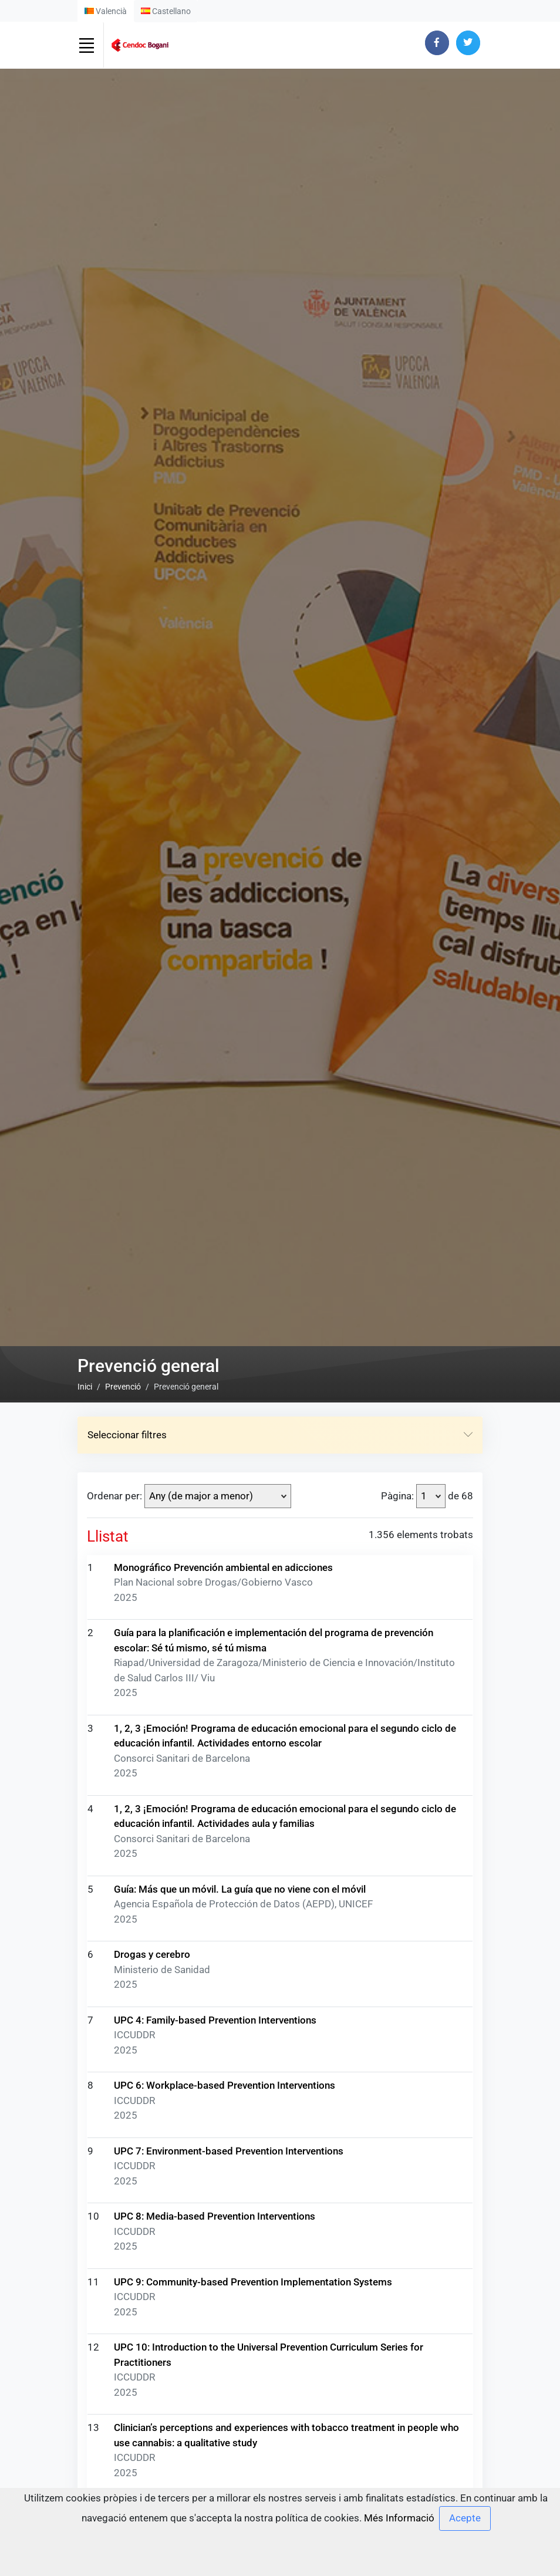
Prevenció (123, 1397)
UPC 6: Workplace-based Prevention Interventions (224, 2096)
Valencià (106, 11)
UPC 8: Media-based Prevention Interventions (214, 2227)
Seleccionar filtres (280, 1446)
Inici (84, 1397)
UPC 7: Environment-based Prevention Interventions (228, 2161)
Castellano (166, 11)
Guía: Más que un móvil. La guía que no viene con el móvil (240, 1900)
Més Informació (399, 2517)
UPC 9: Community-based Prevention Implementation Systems (253, 2292)
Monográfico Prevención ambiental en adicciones (223, 1578)
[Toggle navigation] (86, 45)
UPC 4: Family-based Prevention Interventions (215, 2030)
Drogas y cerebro (152, 1965)
